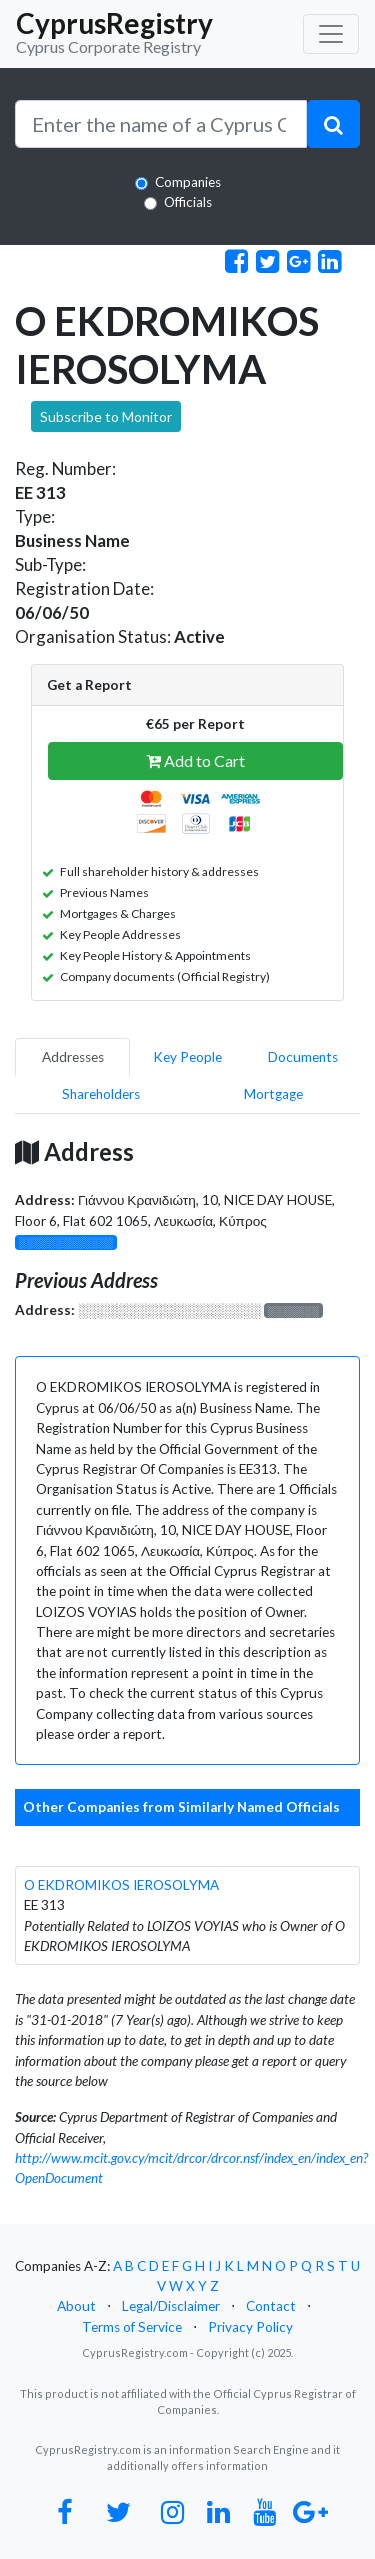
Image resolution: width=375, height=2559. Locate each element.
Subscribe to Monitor (106, 416)
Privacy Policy (250, 2327)
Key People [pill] (187, 1057)
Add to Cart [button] (195, 760)
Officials (188, 202)
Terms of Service (132, 2327)
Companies (188, 182)
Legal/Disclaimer (171, 2306)
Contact (271, 2306)
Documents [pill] (303, 1057)
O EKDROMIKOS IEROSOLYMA (121, 1885)
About (76, 2306)
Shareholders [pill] (101, 1094)
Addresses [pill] (73, 1057)
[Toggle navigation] (331, 34)
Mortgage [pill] (273, 1094)
